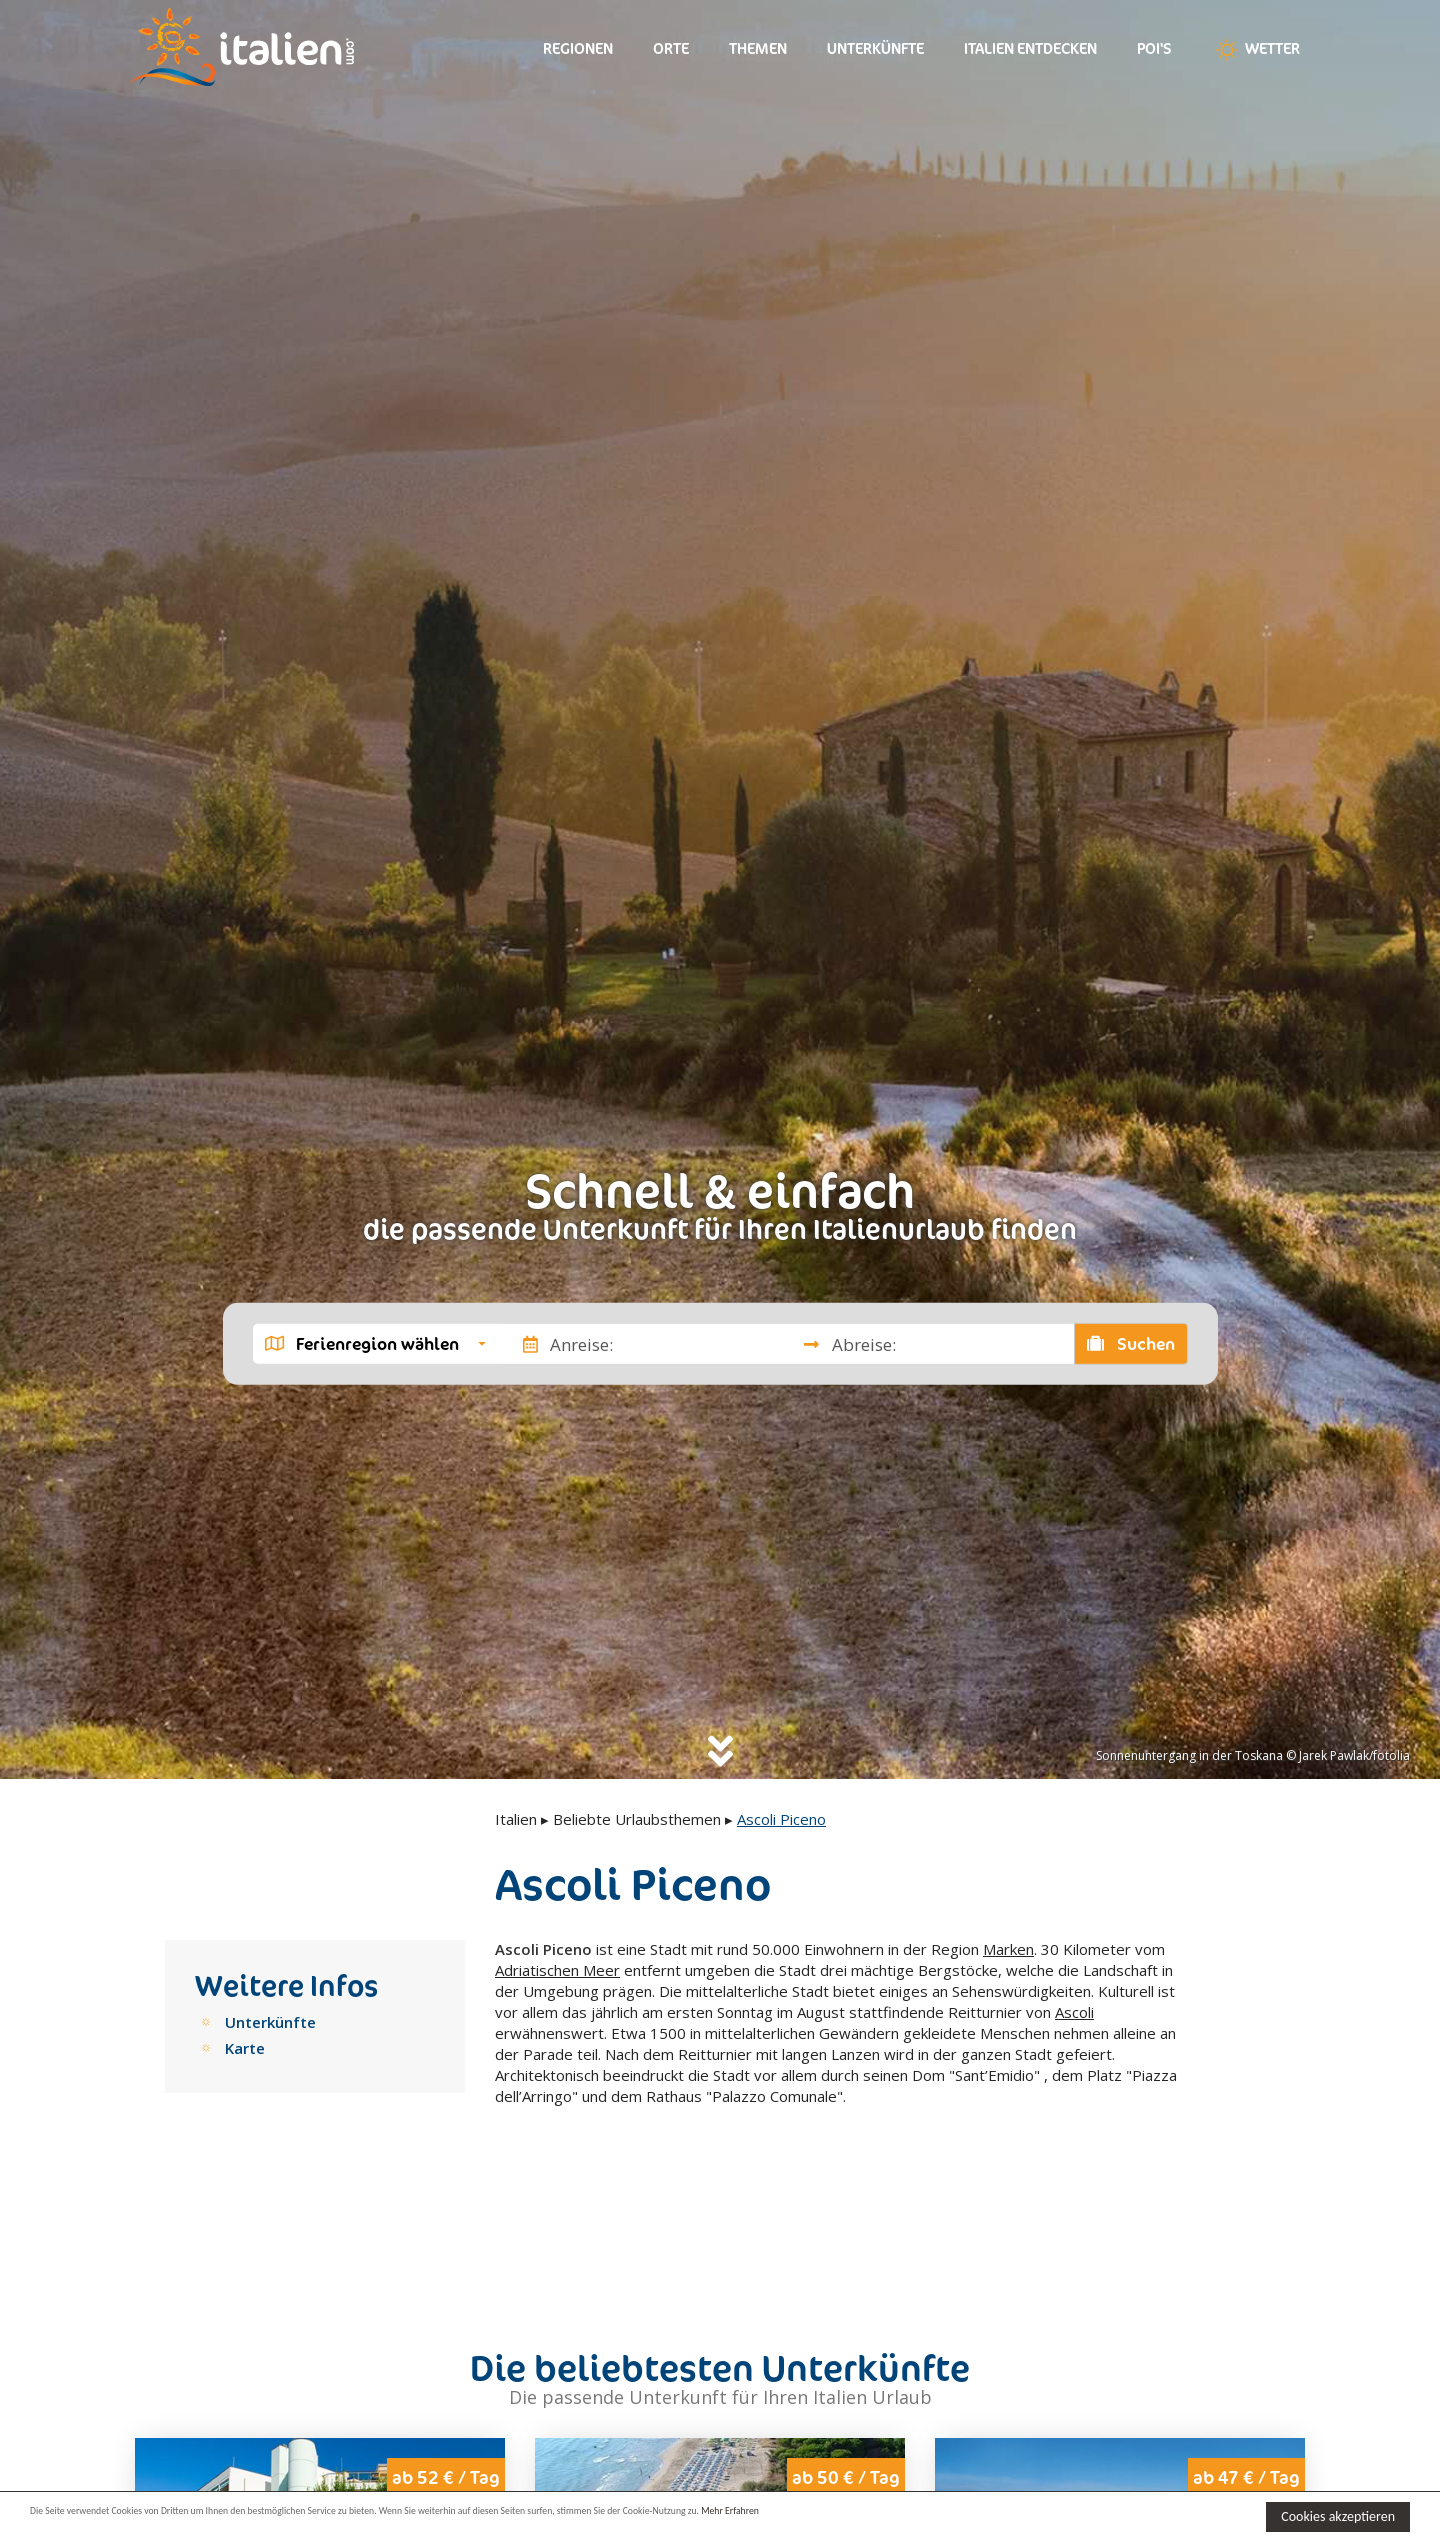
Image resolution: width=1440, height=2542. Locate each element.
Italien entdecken (1030, 48)
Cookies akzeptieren (1338, 2516)
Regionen (578, 48)
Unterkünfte (875, 48)
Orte (671, 48)
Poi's (1154, 48)
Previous (163, 2435)
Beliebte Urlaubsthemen (637, 1819)
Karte (245, 2048)
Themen (758, 48)
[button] (375, 1344)
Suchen (1131, 1344)
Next (477, 2435)
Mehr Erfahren (969, 2515)
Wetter (1256, 50)
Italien (516, 1819)
